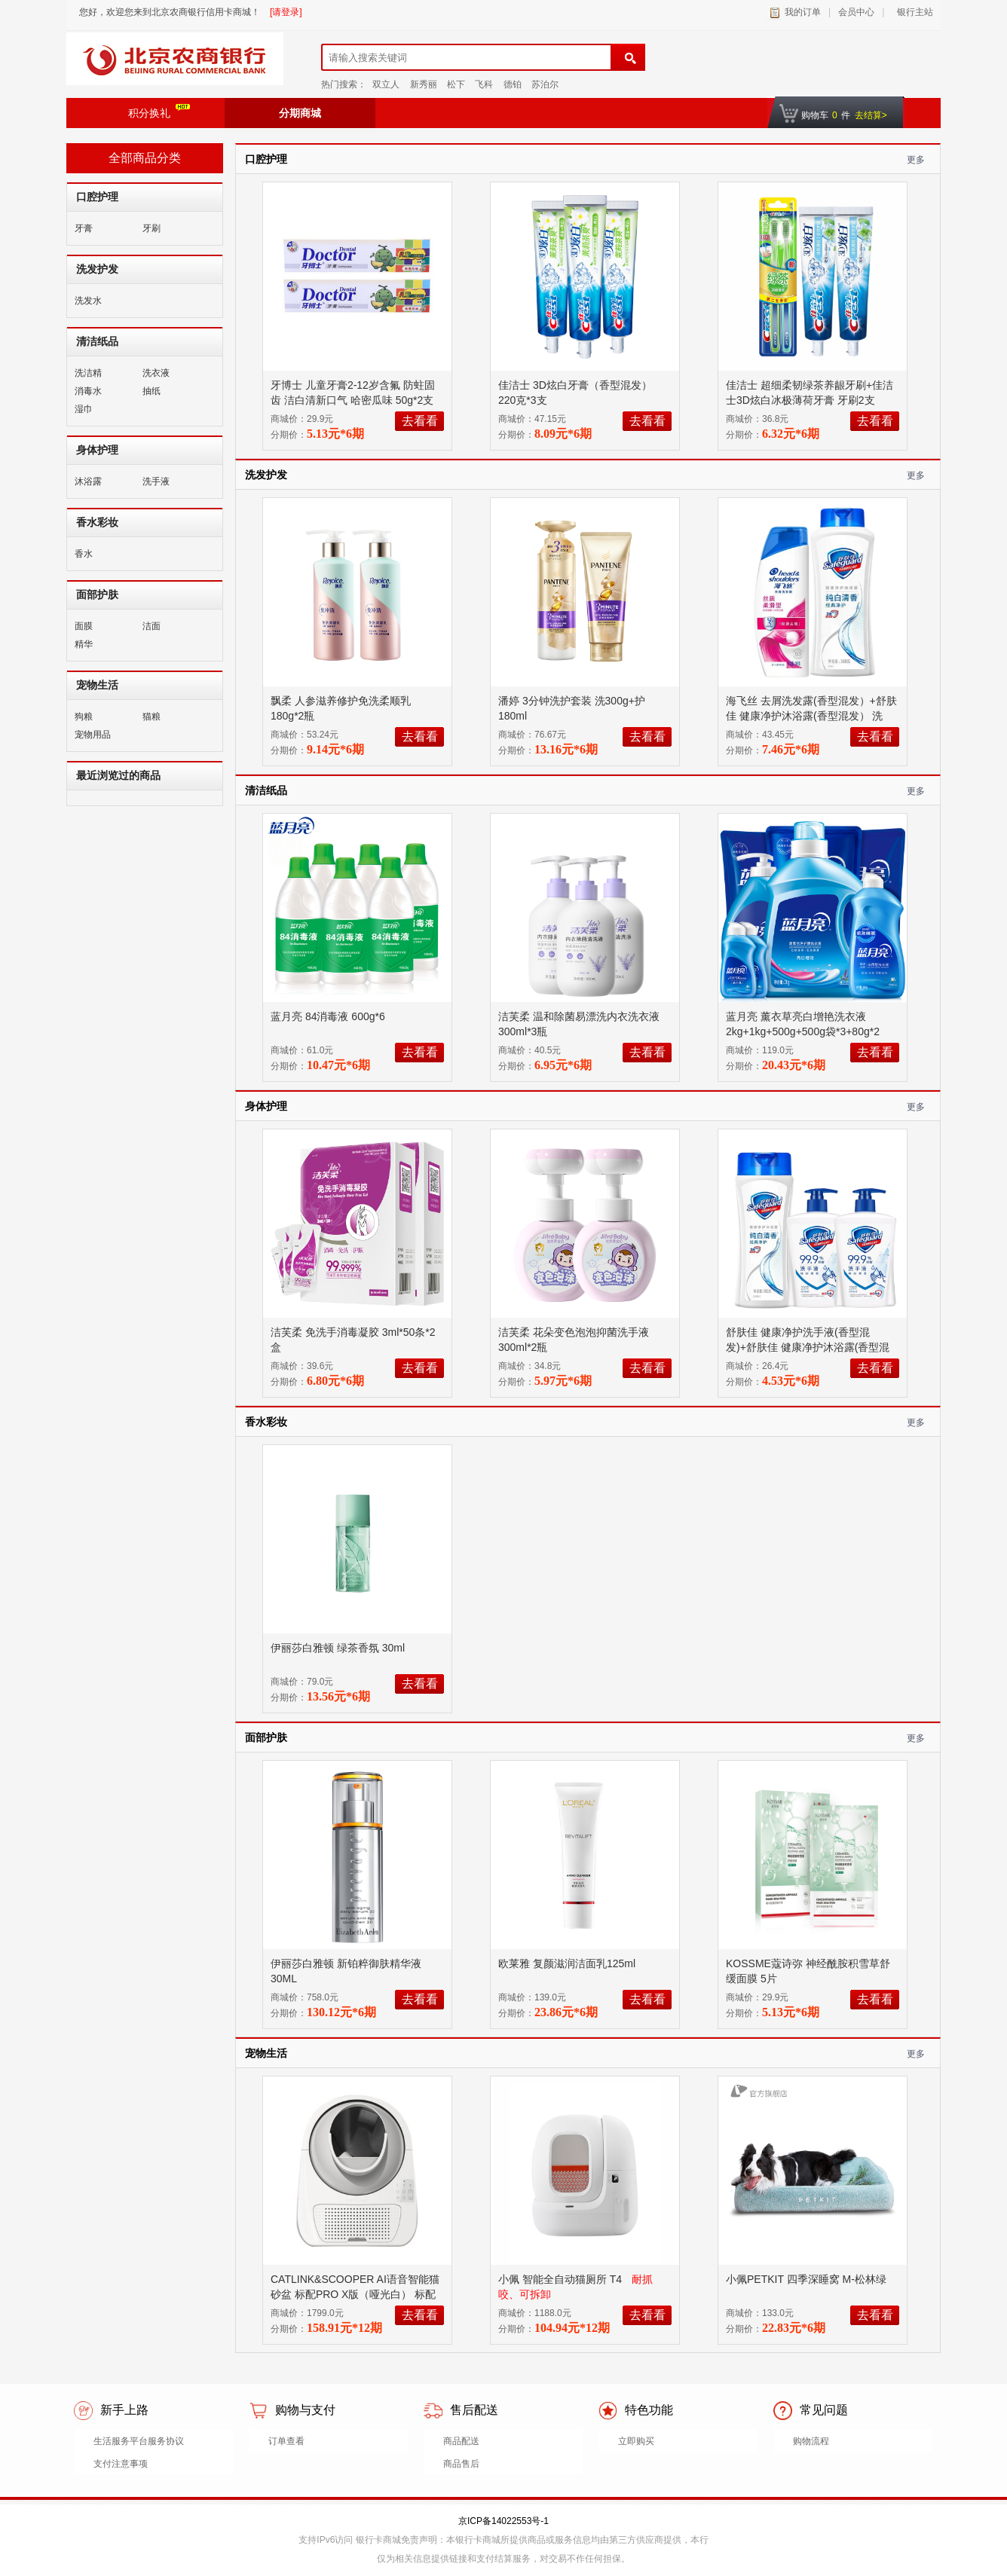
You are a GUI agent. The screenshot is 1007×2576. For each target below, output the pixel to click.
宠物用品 (93, 734)
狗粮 (84, 716)
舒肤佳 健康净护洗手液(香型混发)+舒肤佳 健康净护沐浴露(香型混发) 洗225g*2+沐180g (807, 1347)
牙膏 (84, 228)
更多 (916, 159)
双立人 (385, 84)
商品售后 (461, 2463)
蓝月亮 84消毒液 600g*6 (329, 1016)
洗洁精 (88, 373)
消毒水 (88, 391)
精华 (84, 644)
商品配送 (461, 2441)
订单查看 (286, 2441)
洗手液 (156, 481)
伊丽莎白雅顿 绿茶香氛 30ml (339, 1648)
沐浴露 (88, 481)
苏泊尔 (545, 84)
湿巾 (84, 409)
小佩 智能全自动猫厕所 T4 (561, 2279)
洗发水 (88, 300)
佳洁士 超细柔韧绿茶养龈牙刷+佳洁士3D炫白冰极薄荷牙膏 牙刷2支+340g (809, 400)
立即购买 (636, 2441)
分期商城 (300, 113)
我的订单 (803, 12)
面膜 (84, 626)
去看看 (420, 420)
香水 (84, 554)
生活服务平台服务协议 (138, 2441)
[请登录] (286, 12)
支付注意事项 (120, 2463)
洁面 (151, 626)
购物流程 (811, 2441)
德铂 (513, 84)
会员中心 (856, 12)
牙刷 (151, 228)
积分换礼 (159, 111)
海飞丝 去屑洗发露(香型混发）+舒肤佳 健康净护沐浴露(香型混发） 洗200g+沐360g (811, 716)
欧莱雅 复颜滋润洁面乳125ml (568, 1963)
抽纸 (151, 391)
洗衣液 (156, 373)
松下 (456, 84)
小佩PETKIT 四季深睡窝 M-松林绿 (807, 2279)
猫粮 (151, 716)
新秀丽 (423, 84)
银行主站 (912, 12)
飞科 (484, 84)
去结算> (871, 115)
